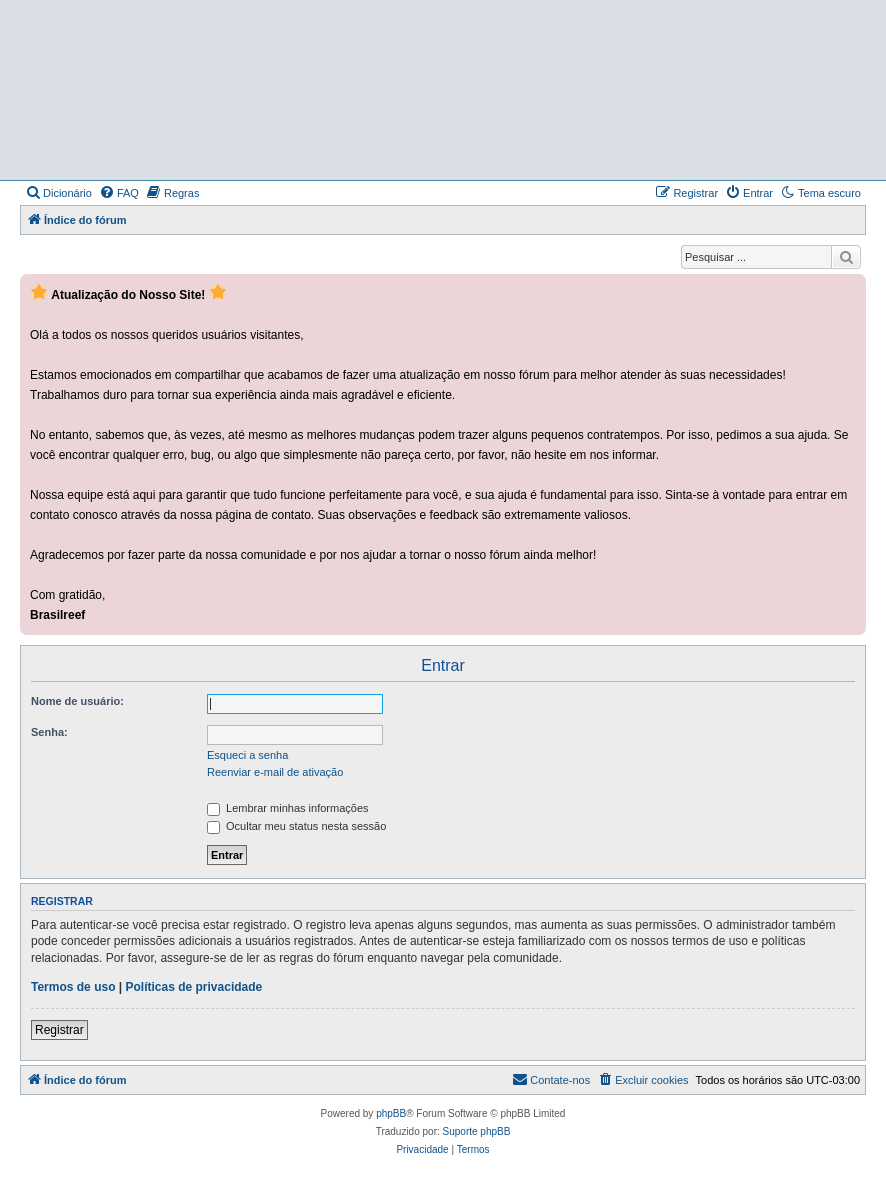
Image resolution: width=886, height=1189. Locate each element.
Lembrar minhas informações (288, 808)
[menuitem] (58, 193)
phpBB (391, 1113)
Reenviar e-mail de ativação (275, 772)
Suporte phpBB (477, 1131)
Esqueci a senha (247, 755)
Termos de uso (73, 987)
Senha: (49, 732)
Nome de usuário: (77, 701)
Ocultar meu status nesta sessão (296, 826)
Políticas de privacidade (194, 987)
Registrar (59, 1030)
